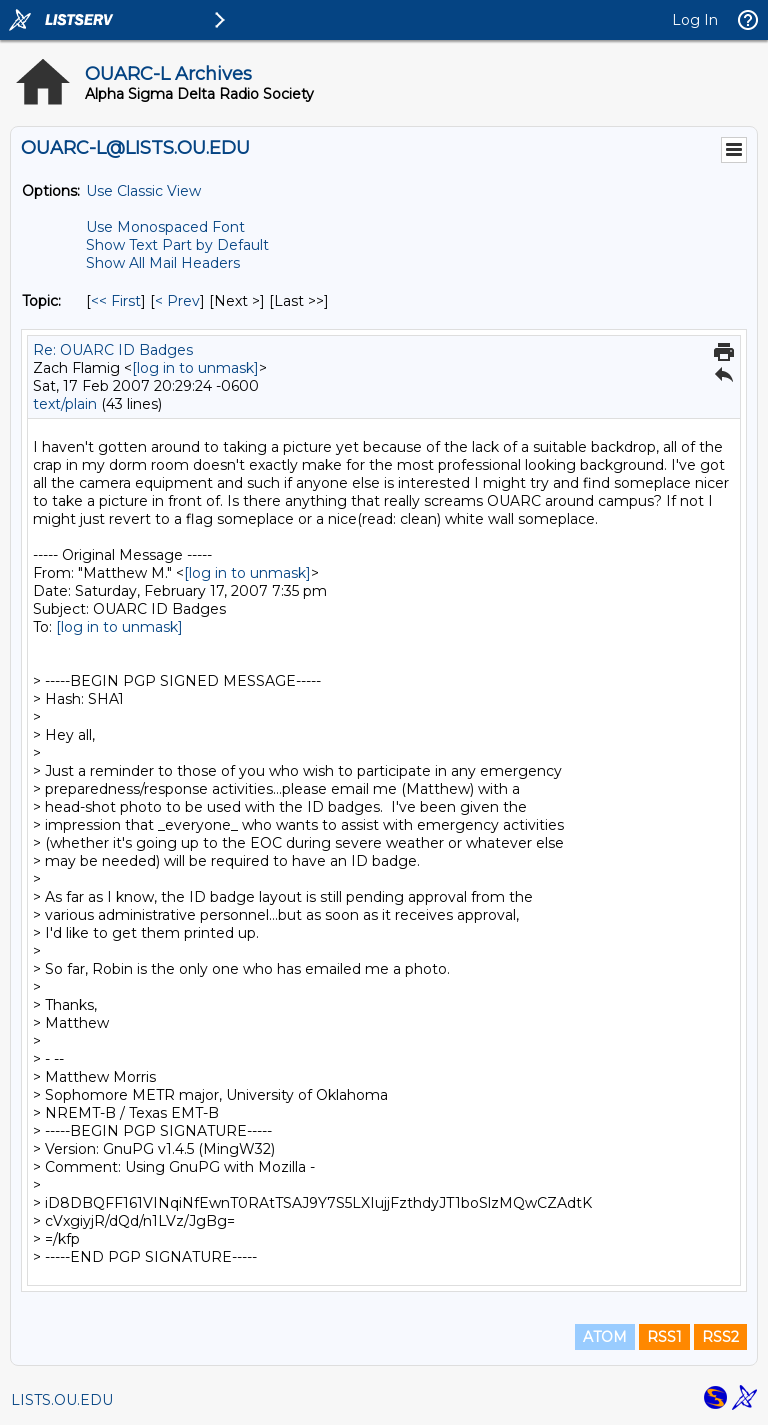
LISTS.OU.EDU (62, 1400)
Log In (695, 20)
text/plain (65, 404)
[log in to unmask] (195, 368)
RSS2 (720, 1337)
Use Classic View (143, 191)
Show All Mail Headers (163, 263)
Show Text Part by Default (177, 245)
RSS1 (664, 1337)
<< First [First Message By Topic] (116, 301)
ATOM (605, 1337)
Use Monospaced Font (165, 227)
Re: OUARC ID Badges (113, 350)
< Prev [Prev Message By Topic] (177, 301)
